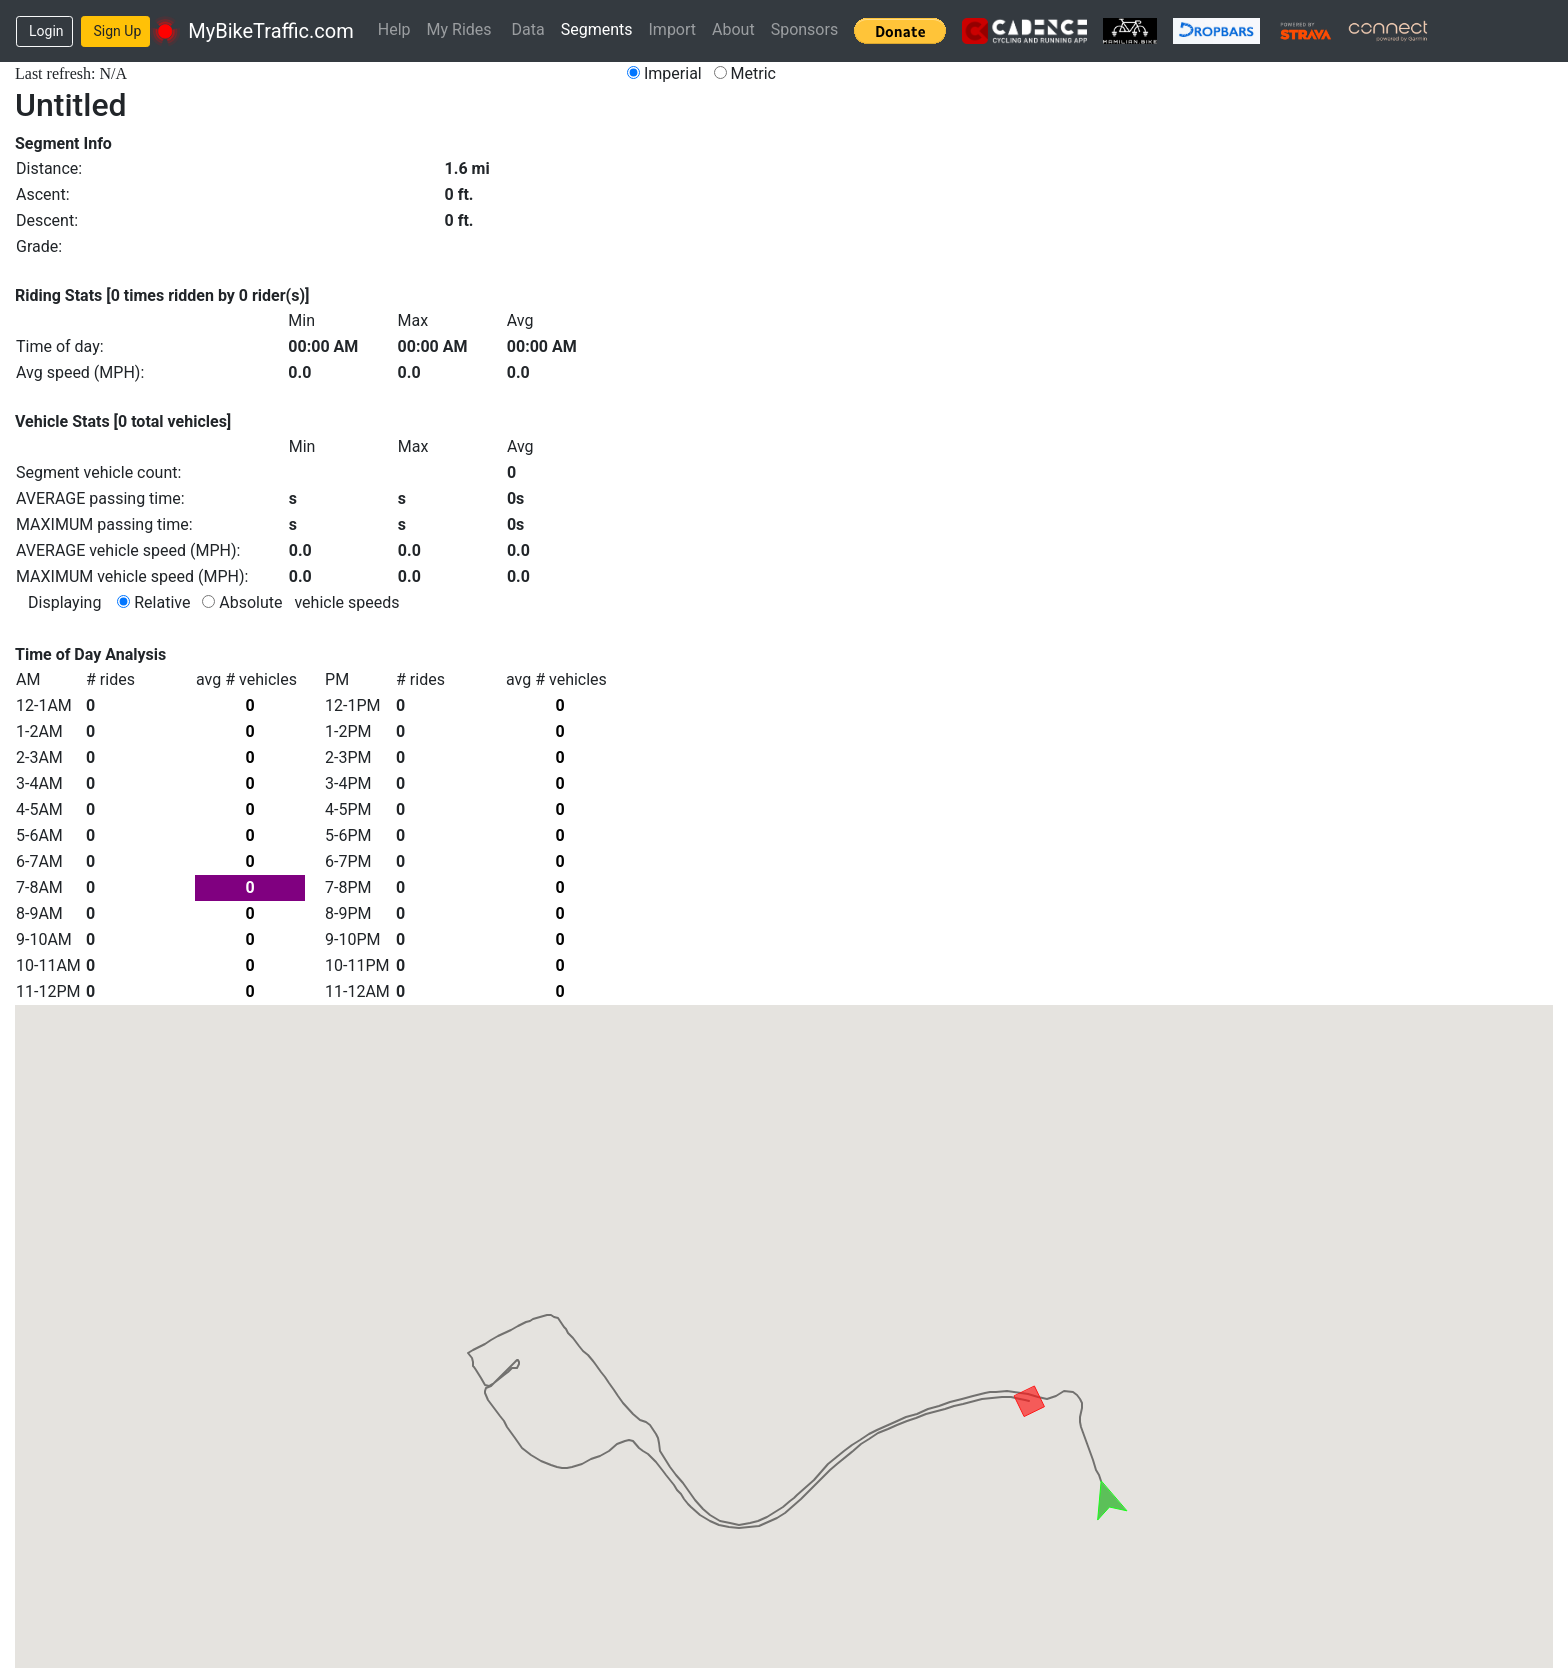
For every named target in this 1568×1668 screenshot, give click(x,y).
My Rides (459, 29)
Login (46, 31)
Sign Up (118, 31)
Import (673, 29)
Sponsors (805, 29)
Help (394, 29)
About (733, 29)
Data (528, 29)
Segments (597, 29)
